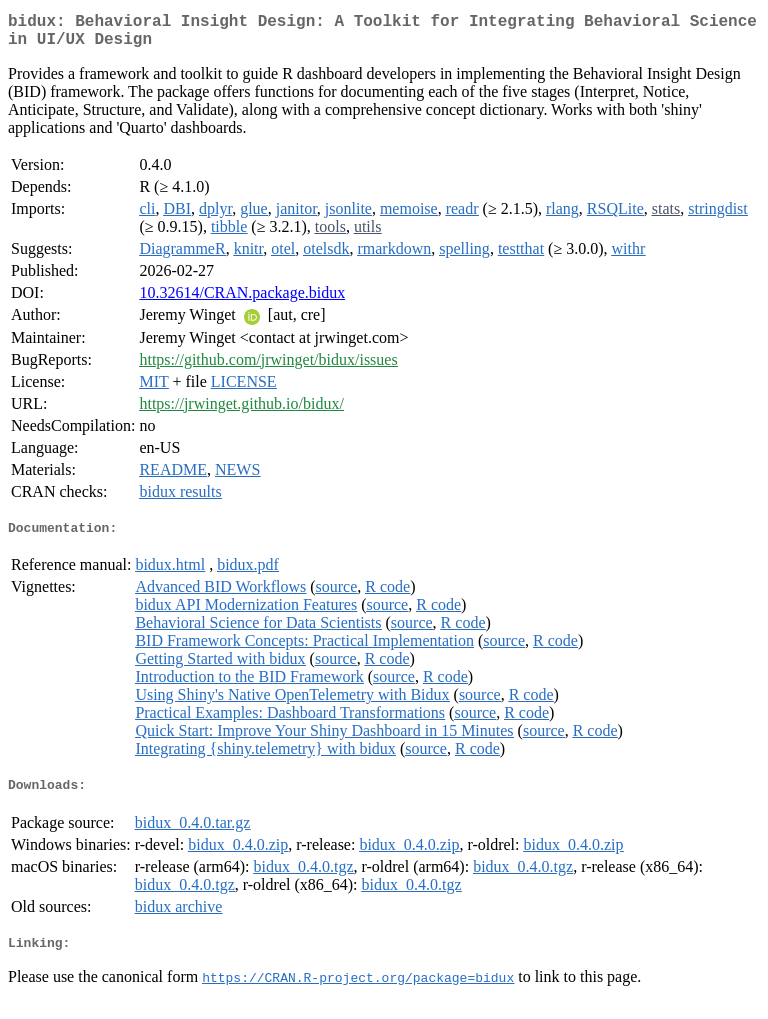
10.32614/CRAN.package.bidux (242, 300)
